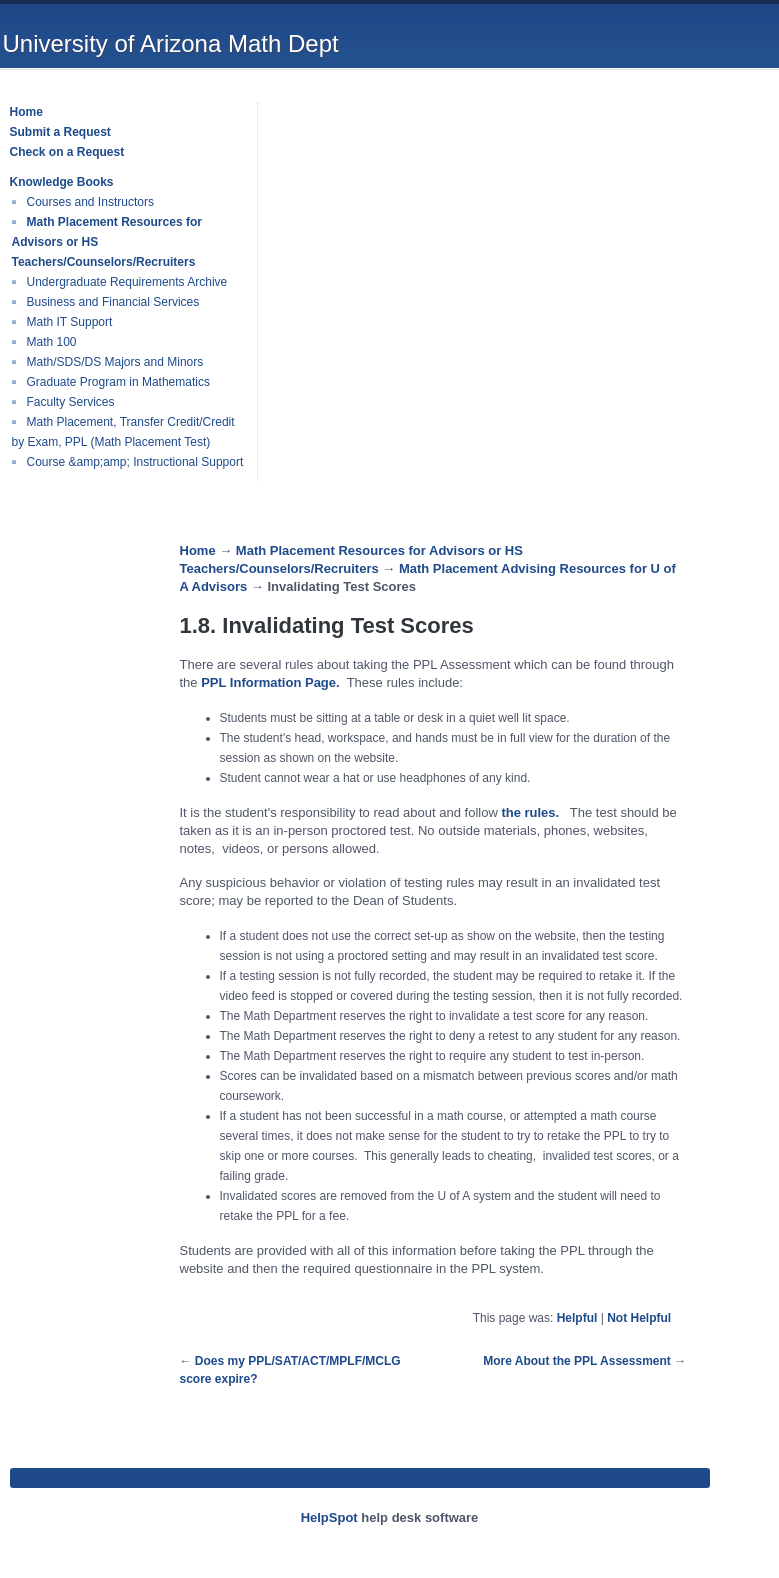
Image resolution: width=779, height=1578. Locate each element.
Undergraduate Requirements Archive (127, 282)
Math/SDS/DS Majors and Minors (115, 362)
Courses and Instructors (90, 202)
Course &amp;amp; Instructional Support (135, 462)
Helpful (577, 1318)
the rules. (531, 812)
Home (198, 550)
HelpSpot (329, 1517)
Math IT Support (70, 322)
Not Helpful (639, 1318)
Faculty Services (71, 402)
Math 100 (52, 342)
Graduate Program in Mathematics (118, 382)
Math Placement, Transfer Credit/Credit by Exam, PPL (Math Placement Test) (123, 432)
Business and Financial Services (113, 302)
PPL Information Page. (271, 682)
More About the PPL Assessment (577, 1361)
